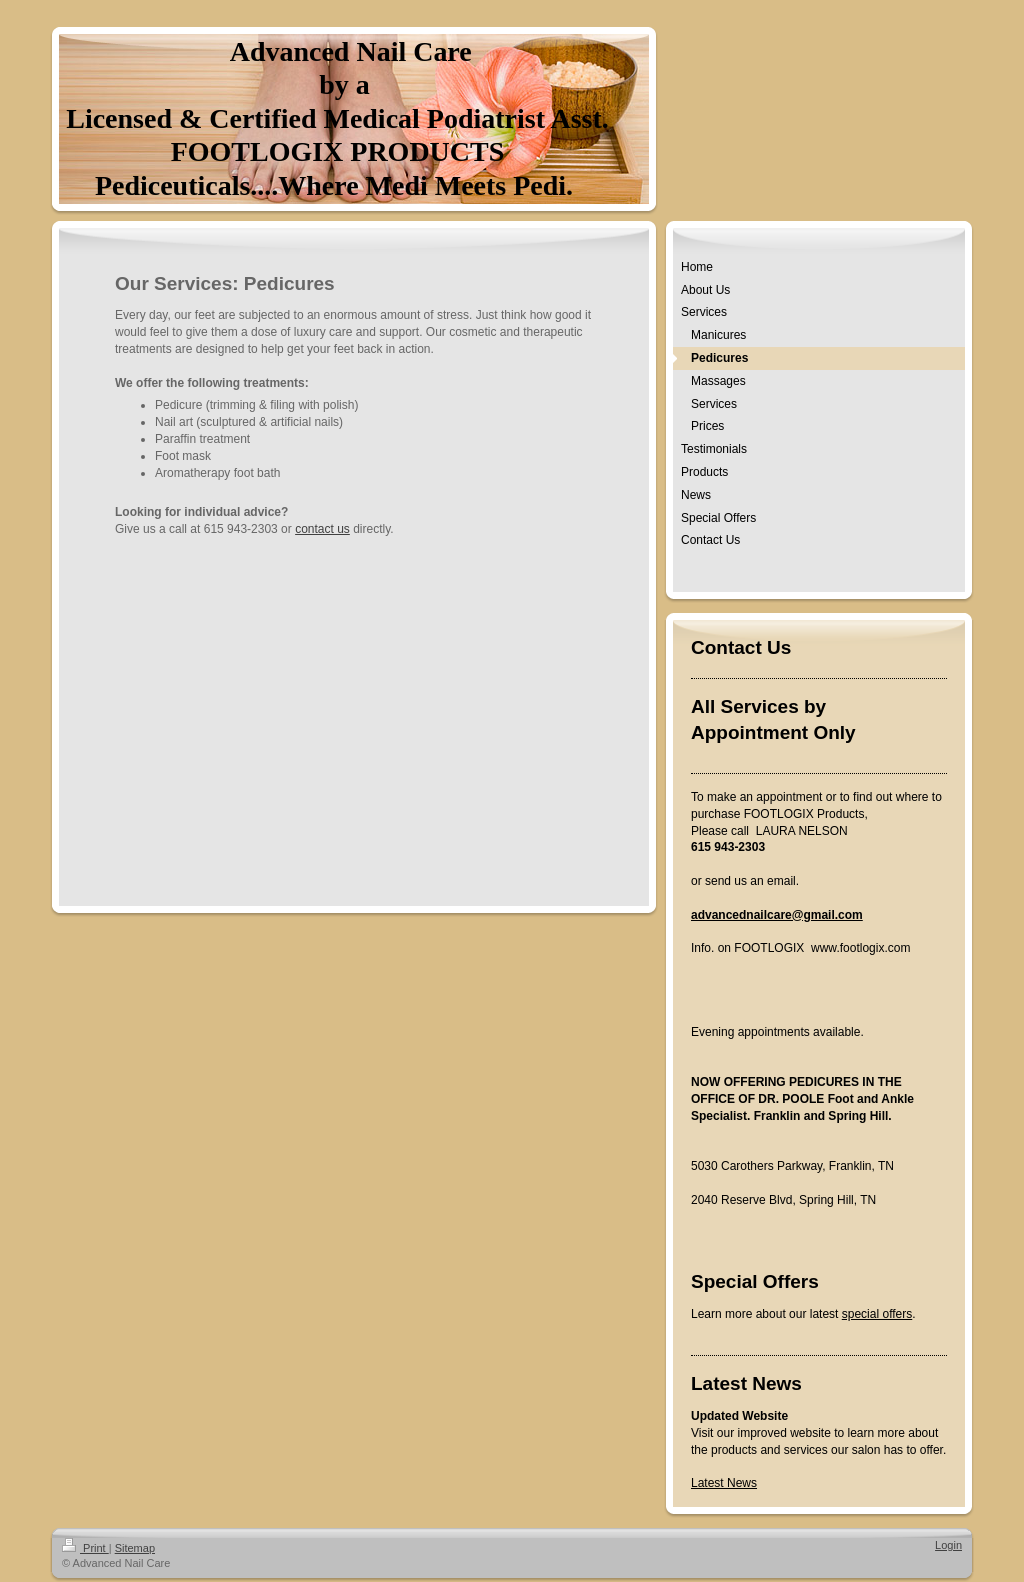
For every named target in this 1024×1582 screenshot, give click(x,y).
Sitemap (135, 1548)
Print (85, 1548)
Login (948, 1545)
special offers (877, 1314)
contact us (322, 529)
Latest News (724, 1483)
